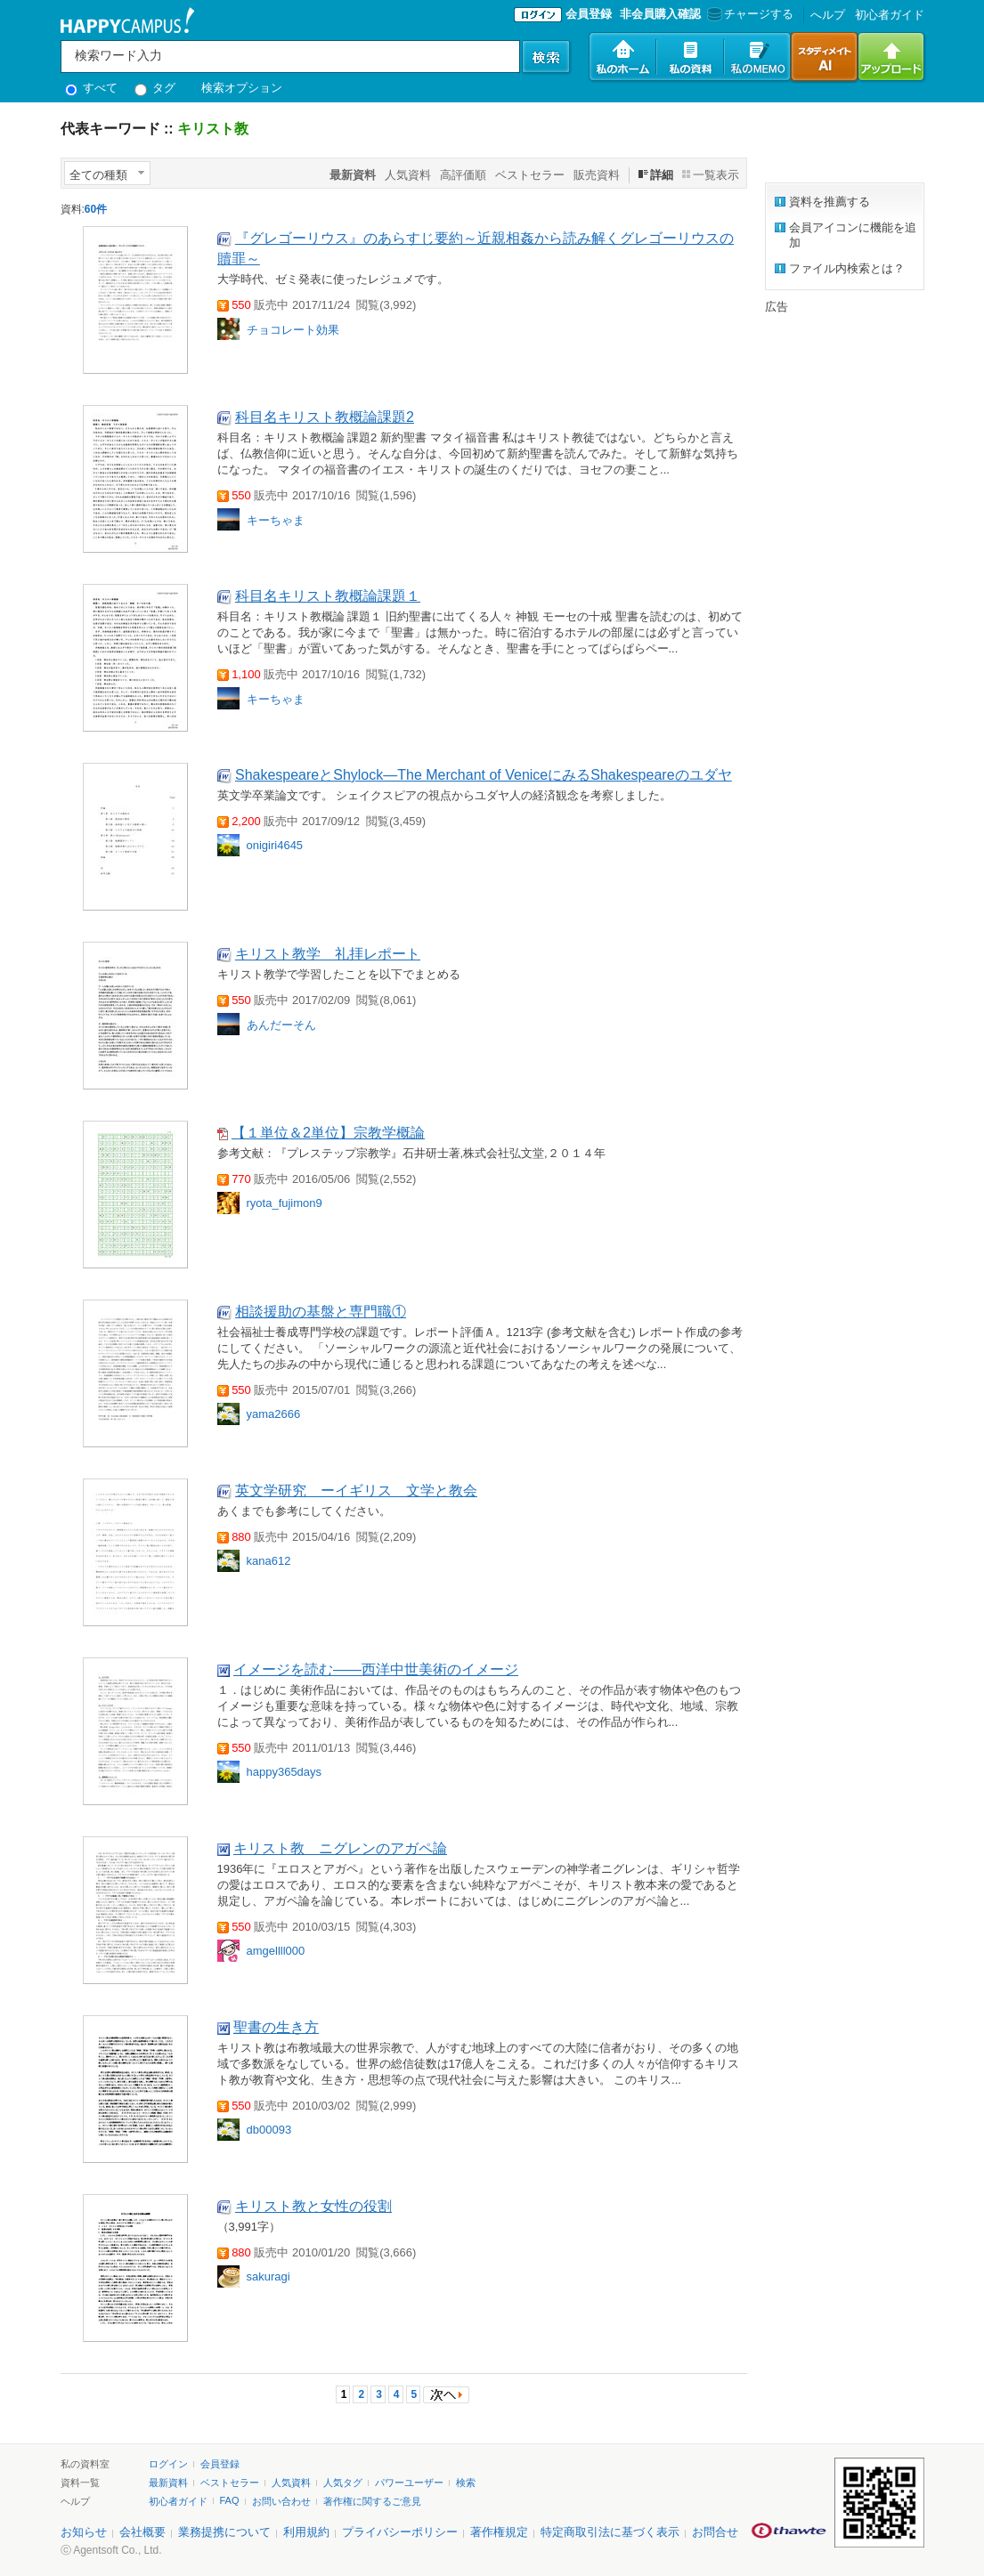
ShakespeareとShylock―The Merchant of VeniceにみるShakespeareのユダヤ (483, 774)
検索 (466, 2482)
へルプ (827, 14)
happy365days (284, 1771)
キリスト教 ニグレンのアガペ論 (340, 1848)
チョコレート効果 (293, 329)
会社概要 (142, 2532)
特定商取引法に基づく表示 (610, 2532)
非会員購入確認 (660, 13)
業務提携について (224, 2532)
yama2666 (274, 1414)
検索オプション (241, 87)
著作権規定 (499, 2532)
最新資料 (168, 2482)
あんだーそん (281, 1025)
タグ (155, 87)
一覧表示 (716, 175)
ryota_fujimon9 (284, 1203)
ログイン (168, 2464)
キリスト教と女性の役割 (313, 2206)
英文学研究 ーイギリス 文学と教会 (356, 1490)
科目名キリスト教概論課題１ (327, 595)
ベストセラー (530, 175)
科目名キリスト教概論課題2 (324, 417)
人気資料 (408, 175)
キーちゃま (276, 520)
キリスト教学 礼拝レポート (327, 953)
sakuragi (268, 2276)
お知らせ (84, 2532)
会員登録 (588, 13)
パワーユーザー (409, 2482)
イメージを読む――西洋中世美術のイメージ (375, 1669)
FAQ (230, 2500)
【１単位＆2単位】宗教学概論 (328, 1132)
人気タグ (342, 2482)
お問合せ (715, 2532)
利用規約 (306, 2532)
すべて (91, 87)
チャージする (748, 13)
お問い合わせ (281, 2501)
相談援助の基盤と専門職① (320, 1311)
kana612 (269, 1560)
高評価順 (463, 175)
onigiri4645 (275, 845)
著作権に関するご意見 (372, 2501)
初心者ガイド (889, 14)
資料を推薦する (829, 201)
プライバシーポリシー (400, 2532)
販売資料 (596, 175)
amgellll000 (276, 1950)
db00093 (269, 2129)
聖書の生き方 (276, 2027)
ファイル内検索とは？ (847, 268)
